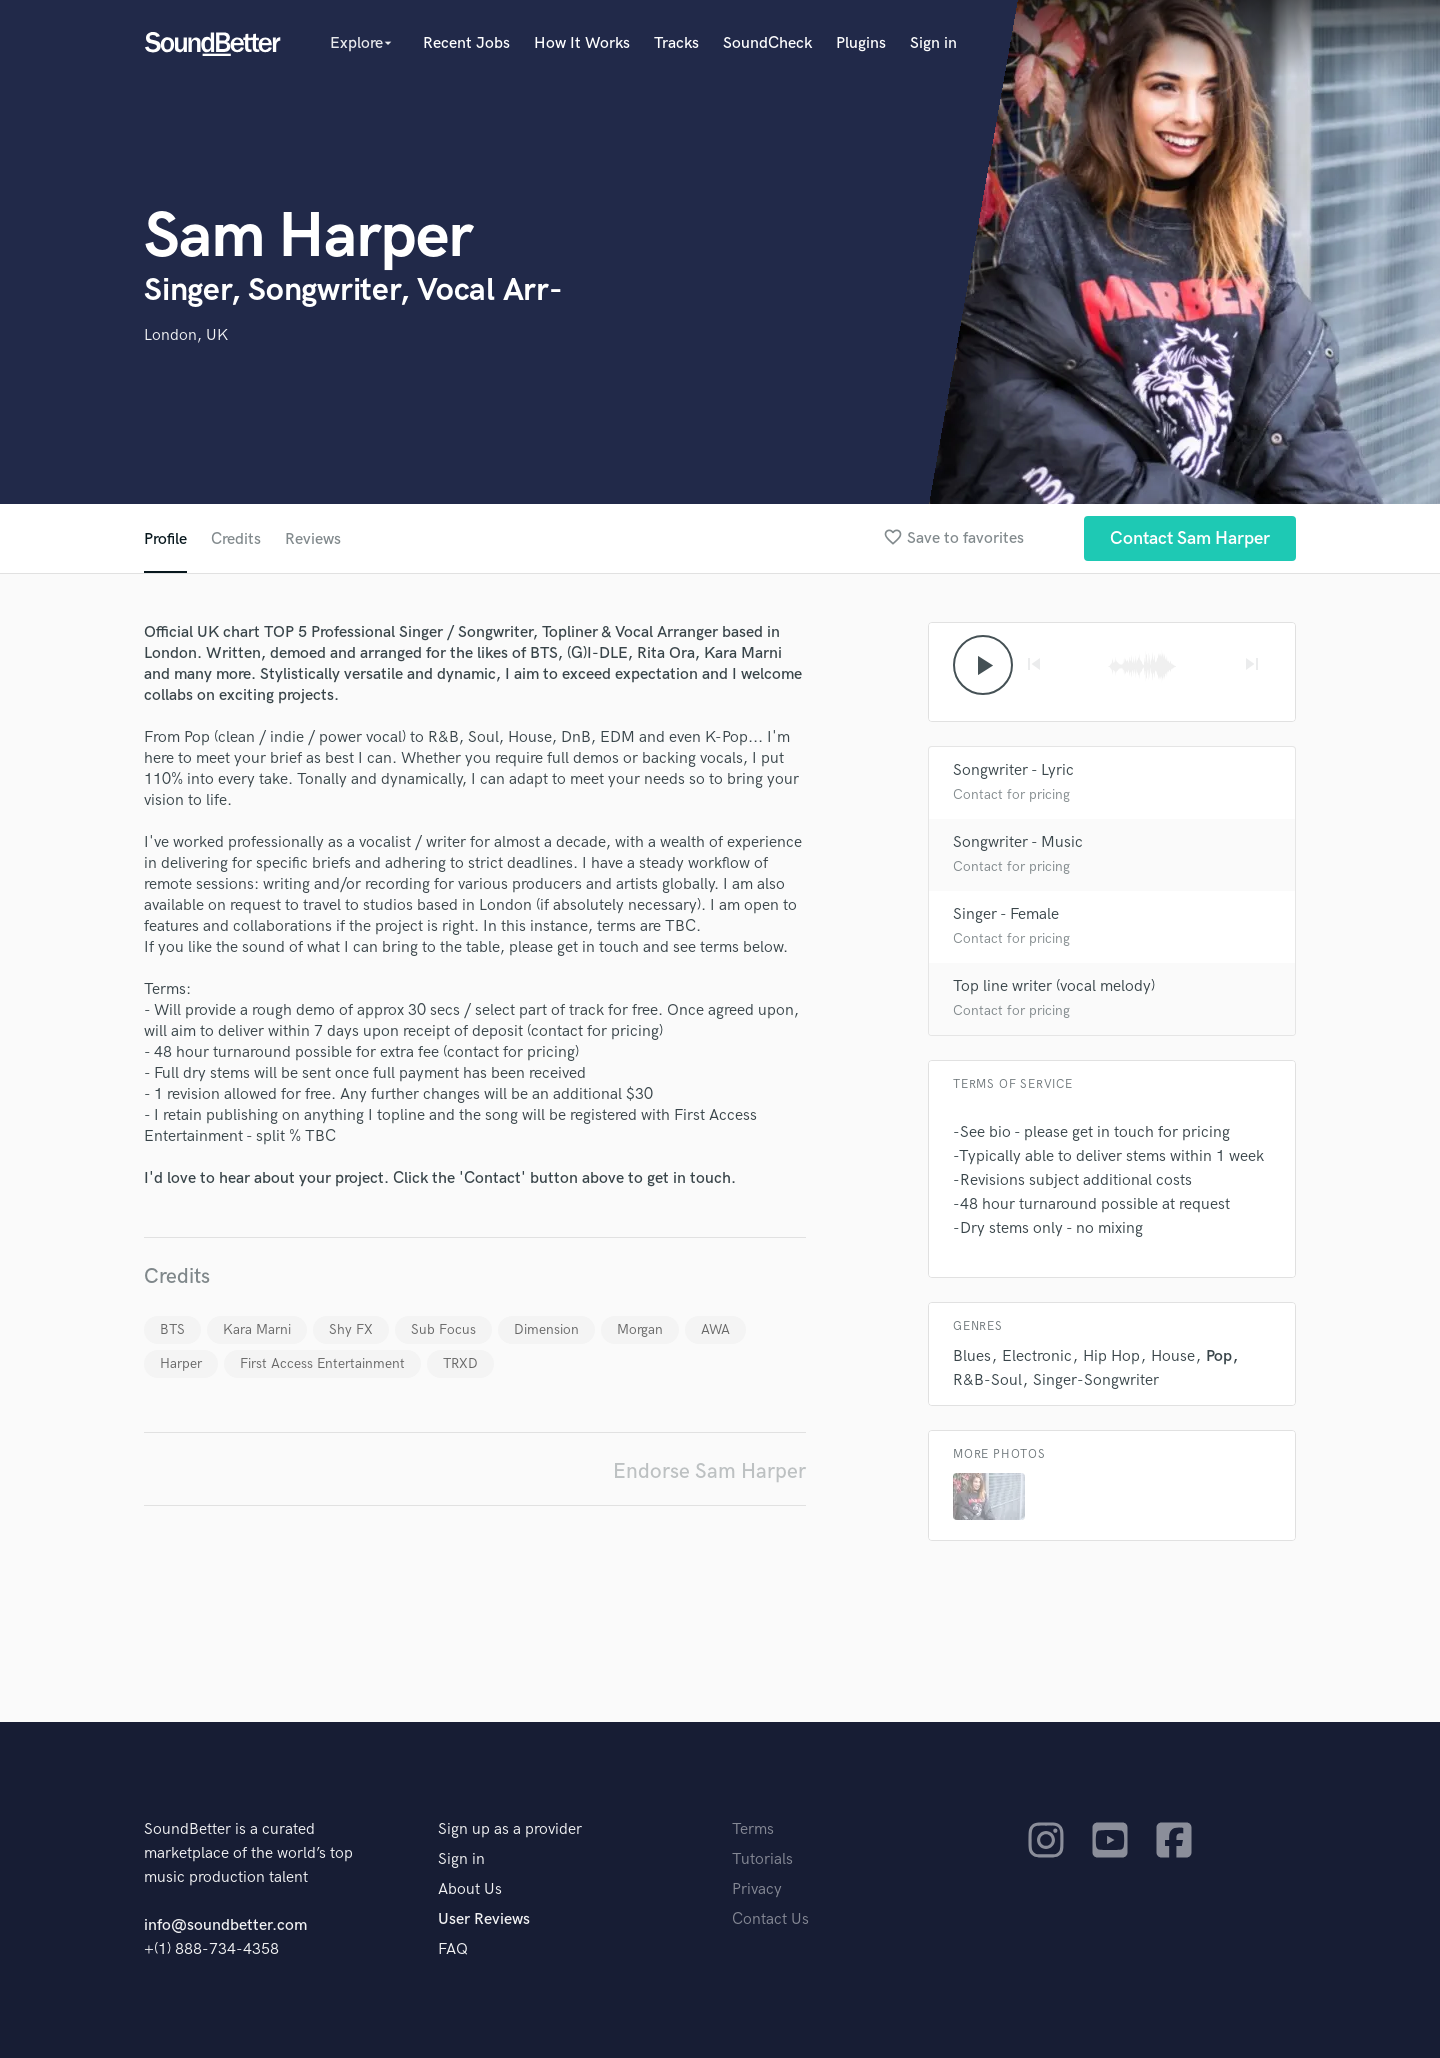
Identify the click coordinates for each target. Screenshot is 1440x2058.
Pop (1219, 1356)
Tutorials (762, 1859)
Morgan (640, 1329)
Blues (972, 1356)
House (1173, 1356)
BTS (172, 1329)
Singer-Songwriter (1096, 1380)
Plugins (861, 43)
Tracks (676, 43)
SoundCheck (767, 43)
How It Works (582, 43)
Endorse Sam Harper (709, 1471)
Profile (165, 539)
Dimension (546, 1329)
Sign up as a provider (510, 1829)
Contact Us (770, 1919)
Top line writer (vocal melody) (1054, 986)
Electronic (1037, 1356)
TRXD (460, 1363)
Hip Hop (1111, 1356)
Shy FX (351, 1329)
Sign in (933, 43)
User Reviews (484, 1919)
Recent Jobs (466, 43)
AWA (715, 1329)
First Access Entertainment (322, 1363)
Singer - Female (1006, 914)
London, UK (186, 335)
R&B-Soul (987, 1380)
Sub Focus (443, 1329)
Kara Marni (257, 1329)
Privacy (757, 1889)
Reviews (313, 539)
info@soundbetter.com (225, 1925)
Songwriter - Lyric (1013, 770)
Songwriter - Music (1018, 842)
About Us (470, 1889)
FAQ (453, 1949)
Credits (236, 539)
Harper (181, 1363)
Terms (753, 1829)
